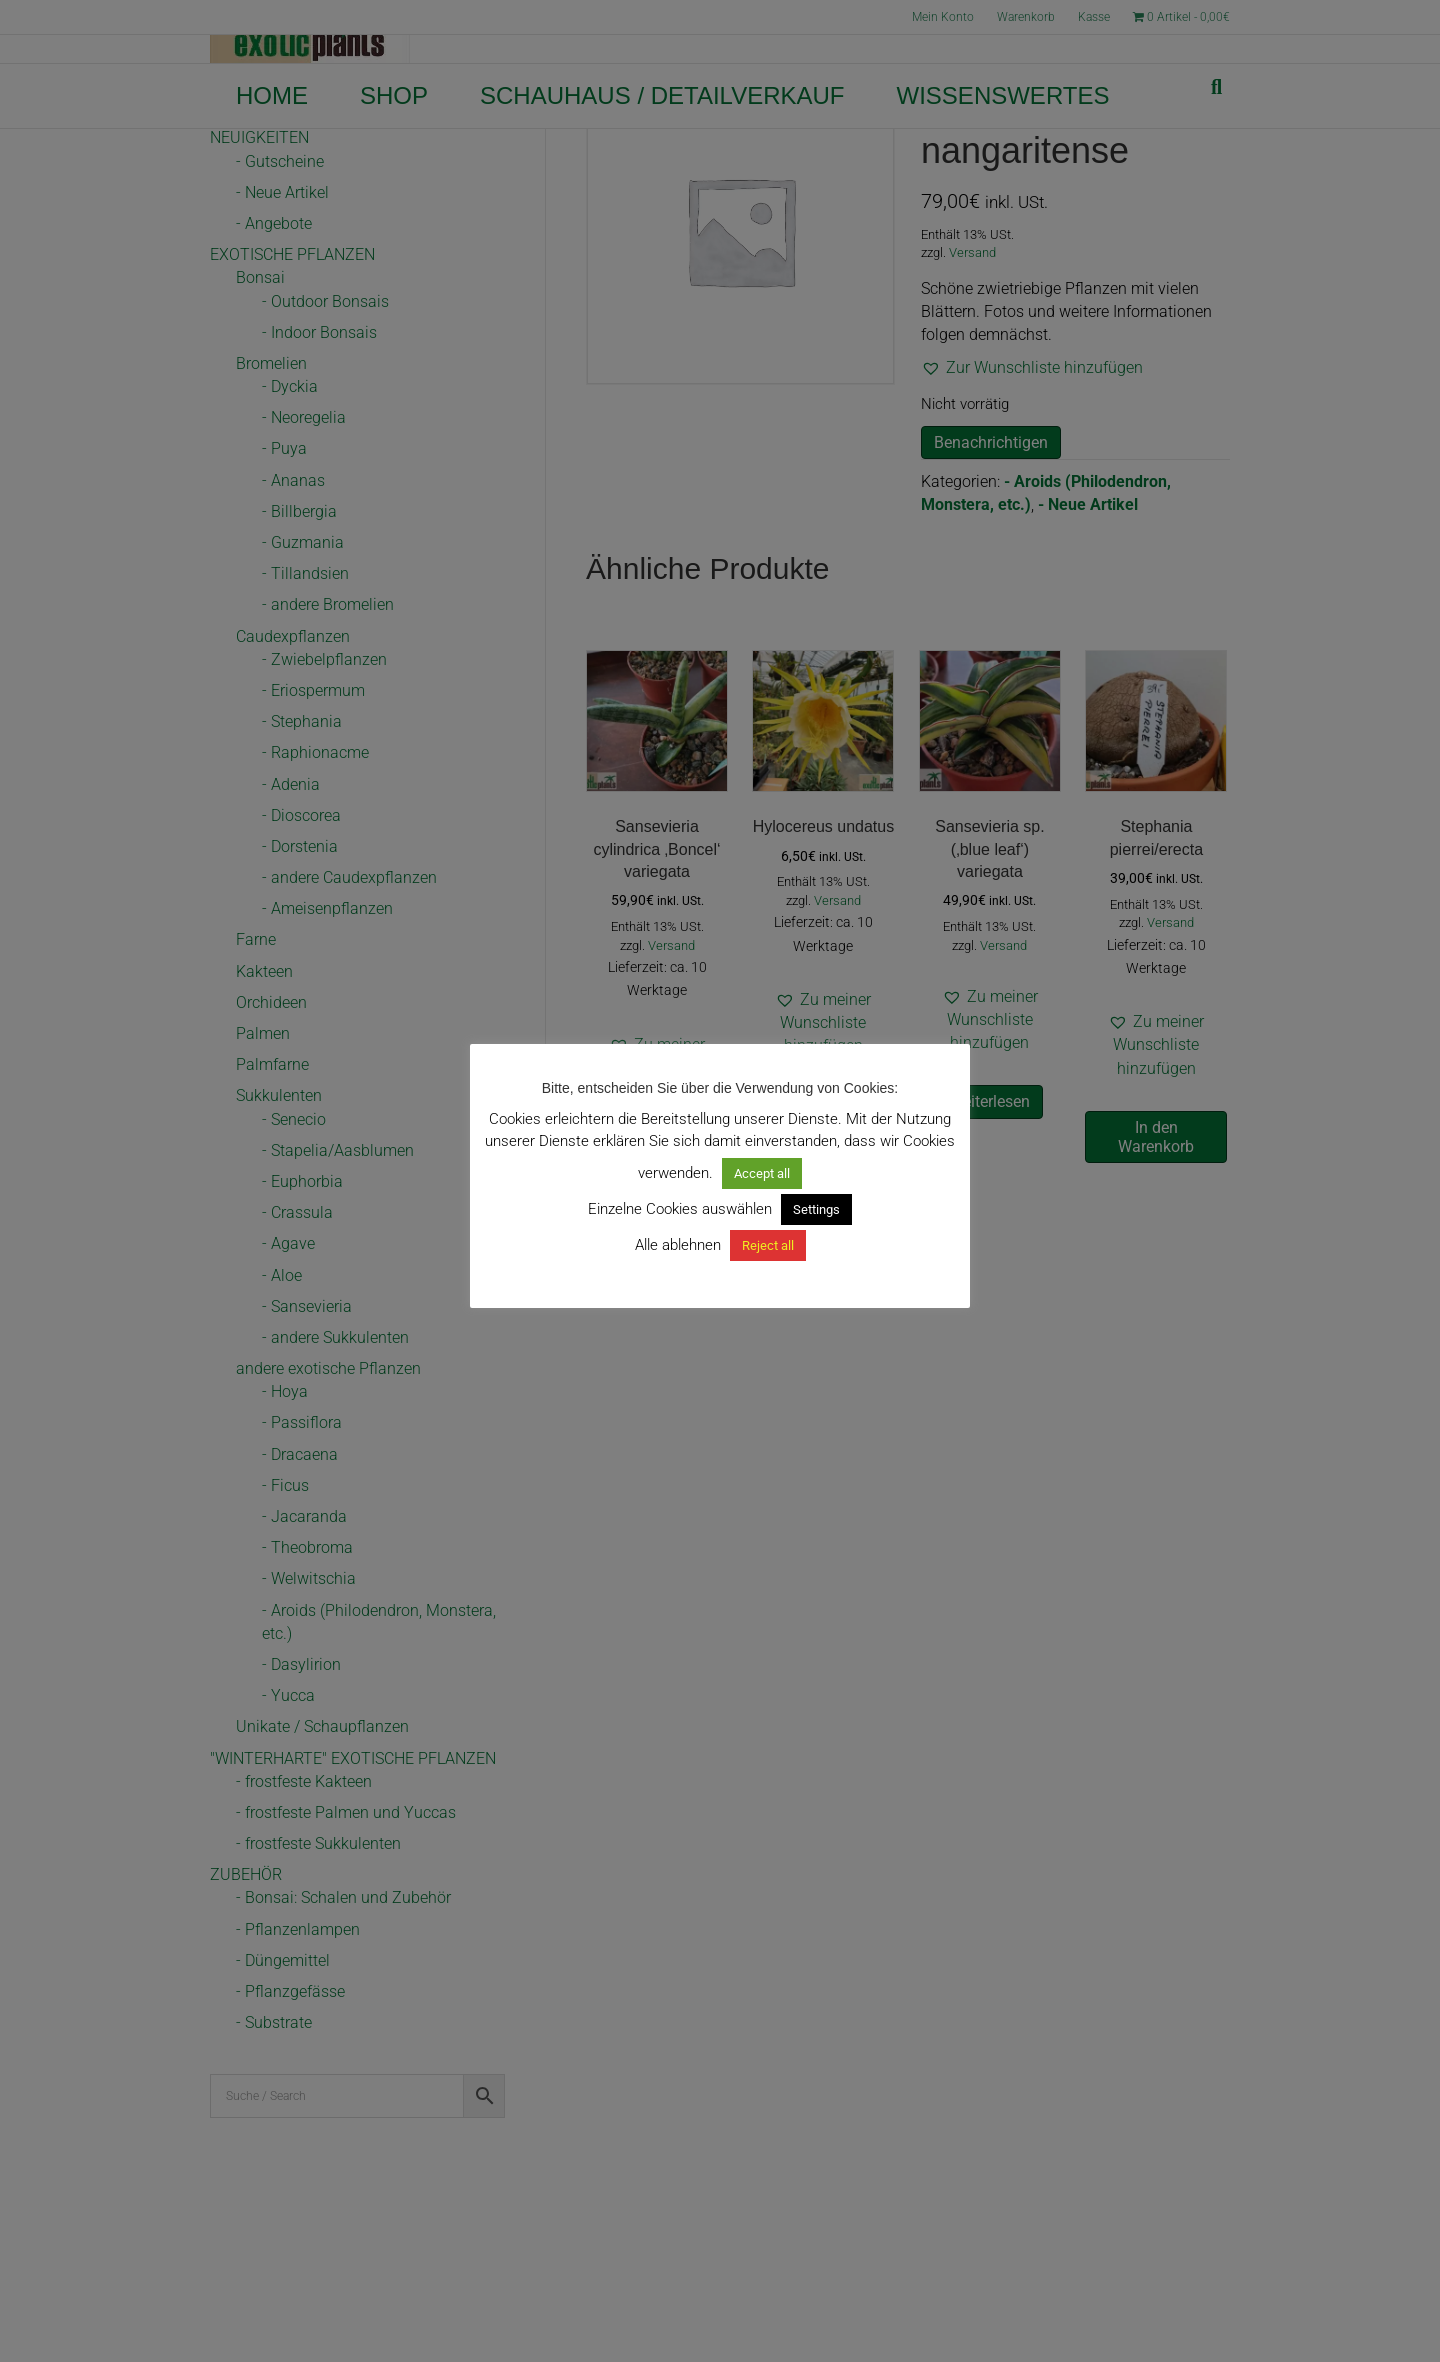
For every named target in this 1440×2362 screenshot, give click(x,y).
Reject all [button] (768, 1245)
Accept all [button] (762, 1173)
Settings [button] (816, 1209)
